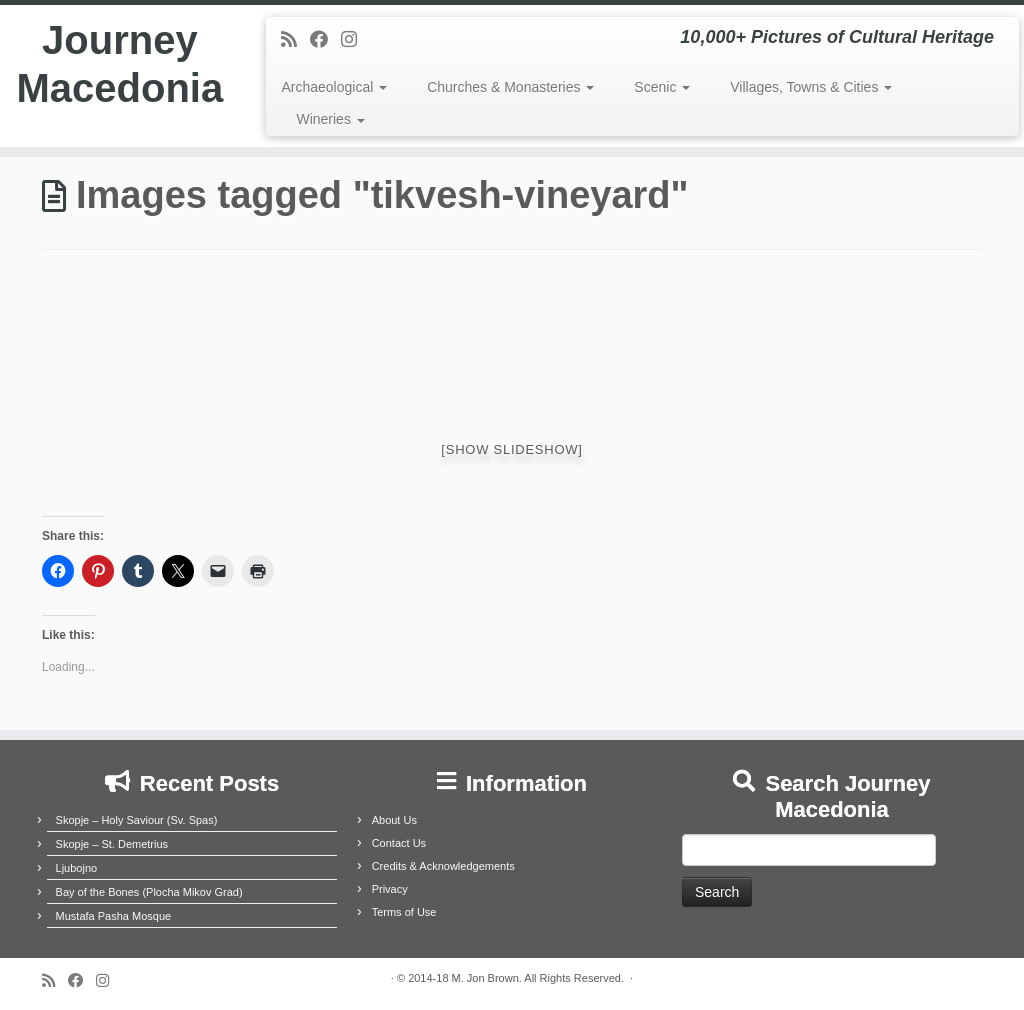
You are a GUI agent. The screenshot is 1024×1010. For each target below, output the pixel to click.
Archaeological (334, 87)
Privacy (390, 889)
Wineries (330, 119)
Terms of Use (404, 912)
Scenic (662, 87)
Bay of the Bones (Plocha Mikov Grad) (149, 892)
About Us (394, 820)
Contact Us (399, 843)
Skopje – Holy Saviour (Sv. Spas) (137, 820)
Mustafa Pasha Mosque (114, 916)
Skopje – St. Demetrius (112, 844)
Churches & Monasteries (510, 87)
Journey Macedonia (119, 64)
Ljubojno (77, 868)
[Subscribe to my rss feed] (295, 40)
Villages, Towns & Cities (811, 87)
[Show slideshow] (511, 449)
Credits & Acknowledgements (443, 866)
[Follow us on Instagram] (355, 40)
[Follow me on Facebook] (325, 40)
